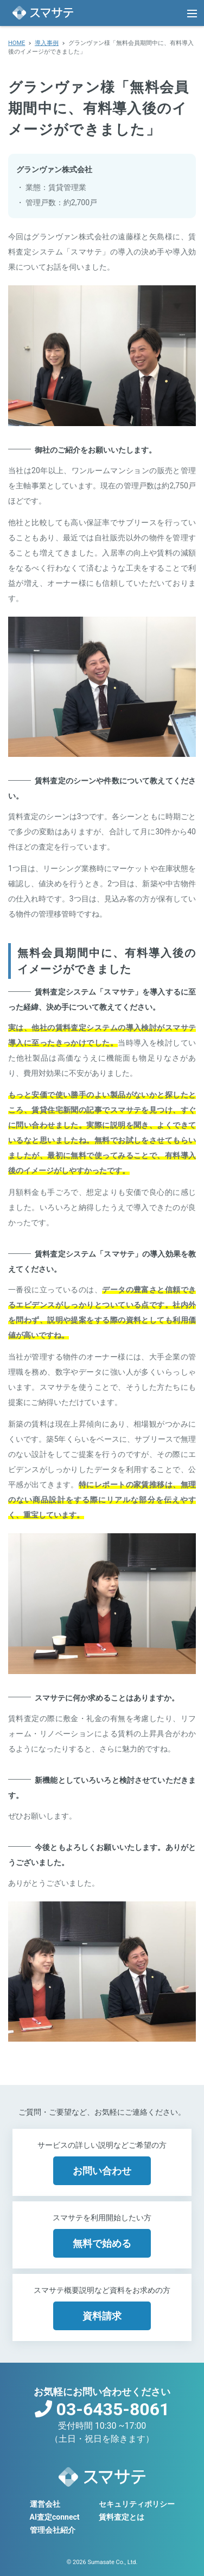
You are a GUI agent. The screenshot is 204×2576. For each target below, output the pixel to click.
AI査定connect (55, 2517)
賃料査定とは (121, 2517)
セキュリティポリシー (137, 2504)
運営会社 (45, 2504)
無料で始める (102, 2243)
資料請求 (102, 2316)
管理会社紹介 (52, 2530)
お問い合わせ (102, 2170)
